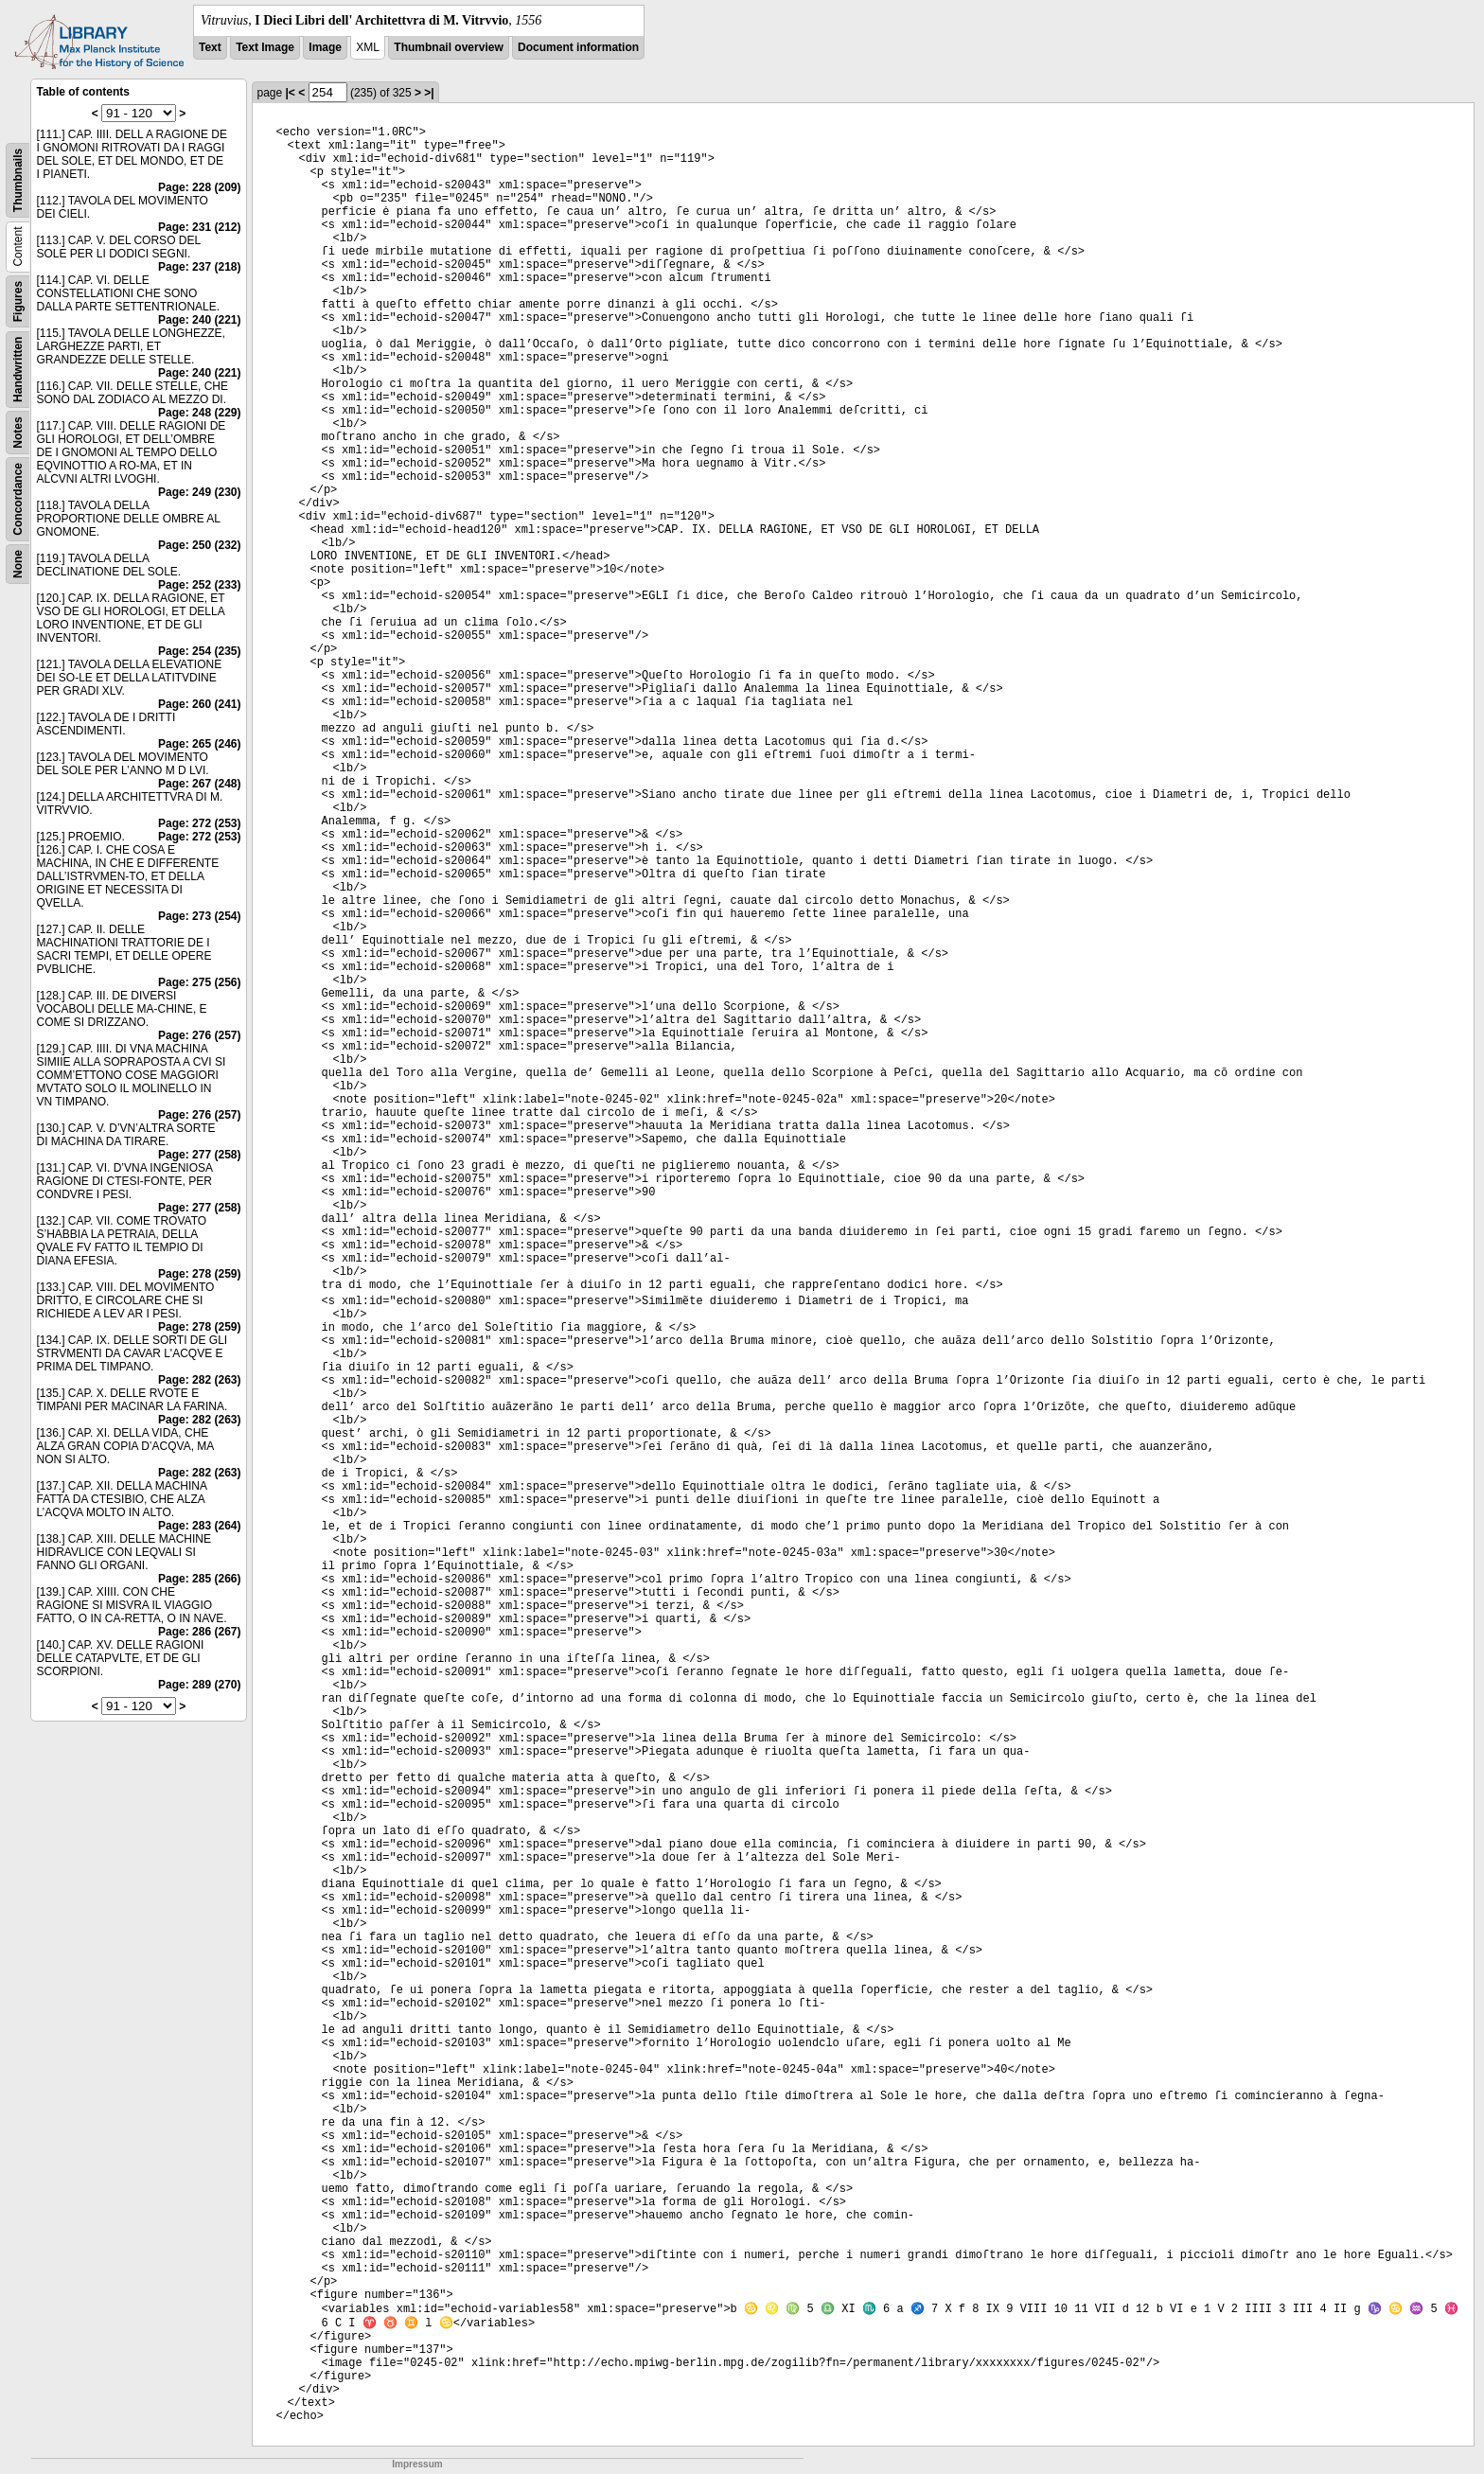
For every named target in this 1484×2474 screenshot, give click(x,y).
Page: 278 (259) (199, 1274)
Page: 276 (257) (199, 1035)
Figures (18, 301)
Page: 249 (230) (199, 492)
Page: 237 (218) (199, 267)
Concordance (18, 499)
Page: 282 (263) (199, 1380)
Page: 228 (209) (199, 187)
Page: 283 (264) (199, 1525)
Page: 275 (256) (199, 982)
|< (290, 92)
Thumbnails (18, 180)
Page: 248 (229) (199, 412)
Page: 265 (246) (199, 744)
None (18, 564)
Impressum (417, 2464)
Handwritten (18, 369)
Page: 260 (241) (199, 704)
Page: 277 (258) (199, 1154)
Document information (578, 47)
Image (325, 47)
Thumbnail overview (448, 47)
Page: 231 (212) (199, 227)
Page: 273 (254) (199, 916)
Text (210, 47)
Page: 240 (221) (199, 320)
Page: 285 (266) (199, 1578)
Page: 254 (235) (199, 651)
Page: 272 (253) (199, 823)
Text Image (265, 47)
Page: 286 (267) (199, 1631)
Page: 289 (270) (199, 1684)
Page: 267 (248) (199, 783)
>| (428, 92)
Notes (18, 432)
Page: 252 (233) (199, 585)
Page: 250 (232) (199, 545)
